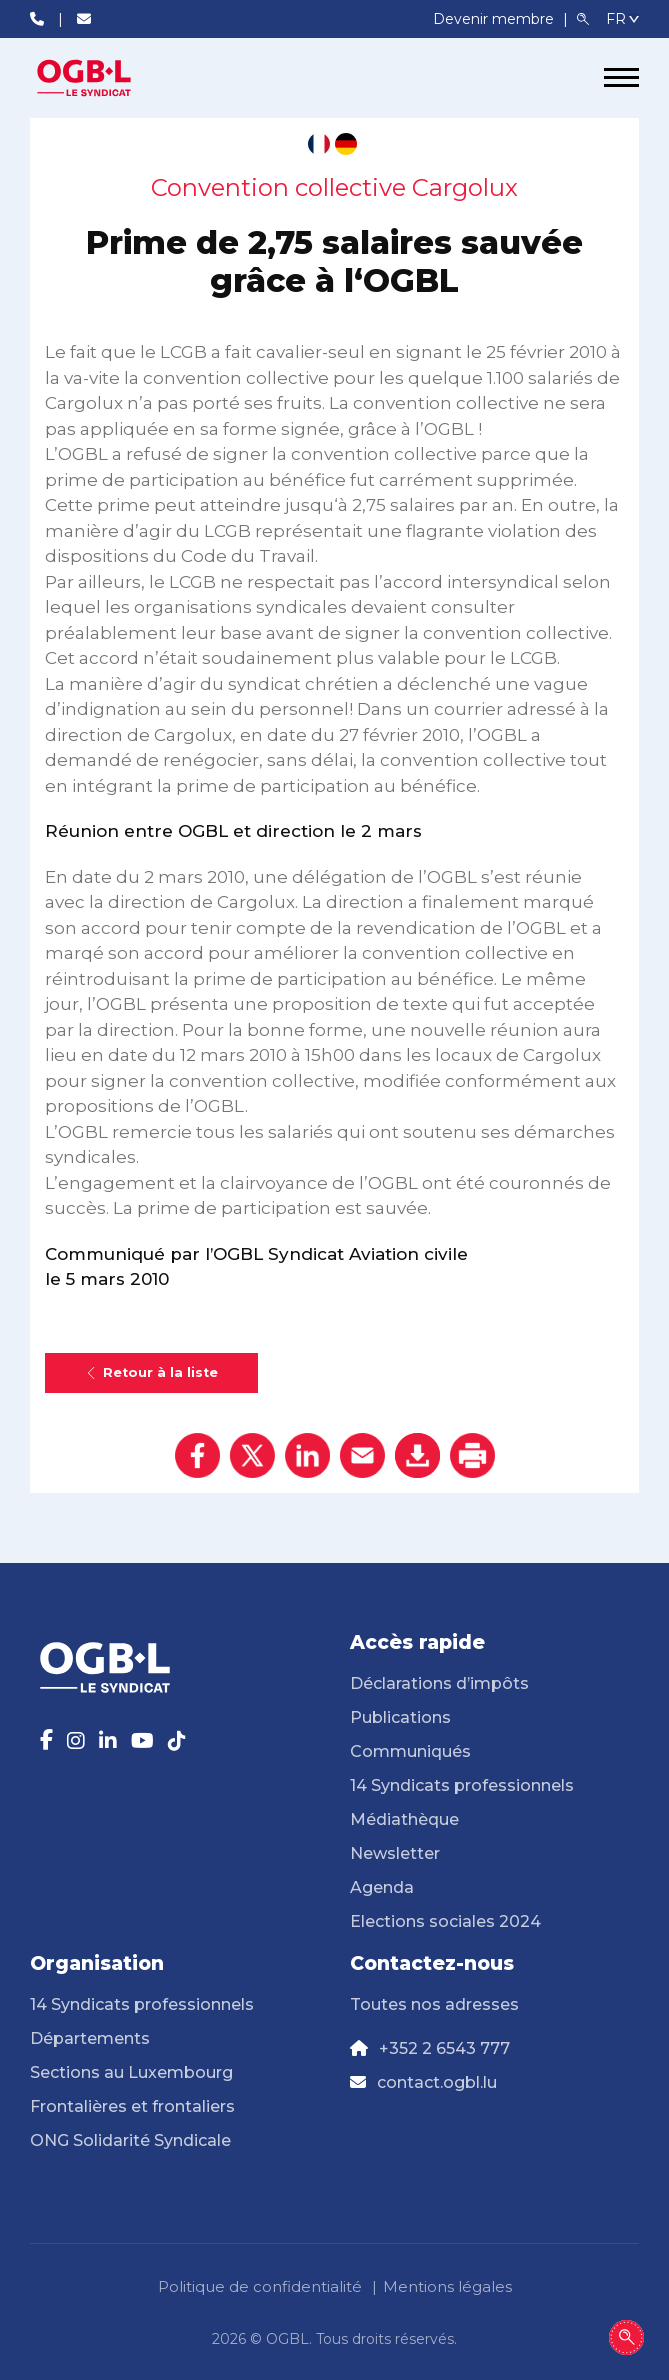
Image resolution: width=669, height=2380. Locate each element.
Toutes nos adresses (434, 2004)
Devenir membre (495, 19)
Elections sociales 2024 (445, 1921)
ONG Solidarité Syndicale (130, 2140)
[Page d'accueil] (105, 78)
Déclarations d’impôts (439, 1683)
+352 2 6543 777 (444, 2048)
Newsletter (395, 1853)
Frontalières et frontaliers (132, 2106)
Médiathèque (404, 1819)
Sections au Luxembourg (131, 2072)
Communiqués (410, 1751)
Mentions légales (447, 2286)
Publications (400, 1717)
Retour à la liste (151, 1372)
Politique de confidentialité (260, 2286)
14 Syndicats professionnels (462, 1785)
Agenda (382, 1887)
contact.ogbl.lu (437, 2082)
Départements (90, 2038)
